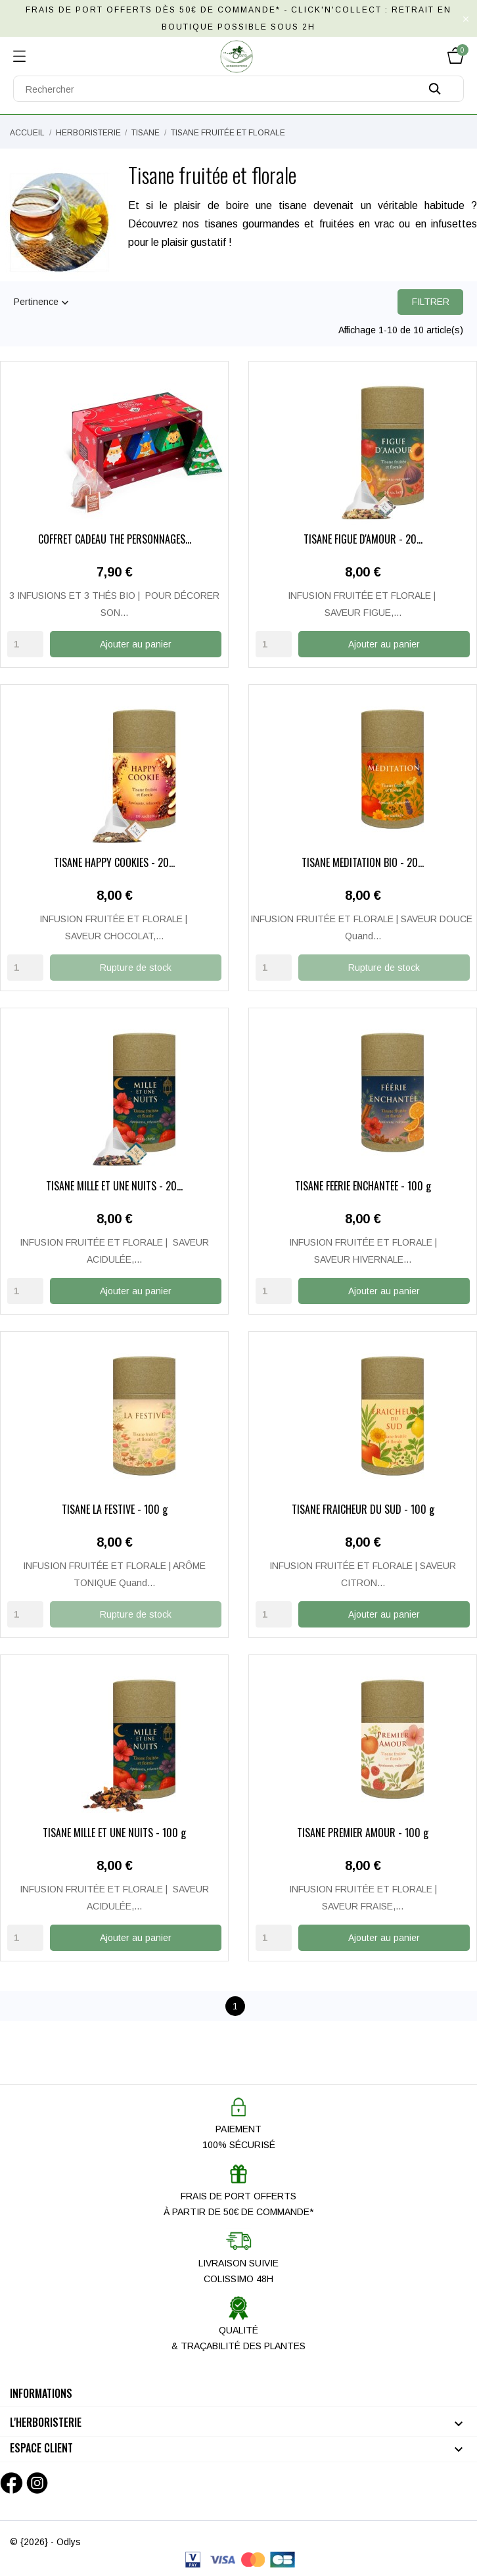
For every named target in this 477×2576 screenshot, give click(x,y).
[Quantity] (25, 644)
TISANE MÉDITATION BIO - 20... (363, 863)
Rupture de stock (135, 967)
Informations (41, 2391)
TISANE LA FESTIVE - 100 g (115, 1508)
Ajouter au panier (135, 644)
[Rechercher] (238, 89)
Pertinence (43, 303)
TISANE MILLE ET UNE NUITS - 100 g (114, 1831)
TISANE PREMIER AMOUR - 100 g (362, 1831)
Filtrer (430, 301)
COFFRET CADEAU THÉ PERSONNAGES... (114, 540)
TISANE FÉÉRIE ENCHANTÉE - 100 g (363, 1185)
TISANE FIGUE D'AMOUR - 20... (363, 540)
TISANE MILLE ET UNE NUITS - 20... (114, 1185)
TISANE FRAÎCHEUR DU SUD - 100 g (363, 1508)
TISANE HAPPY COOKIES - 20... (114, 863)
